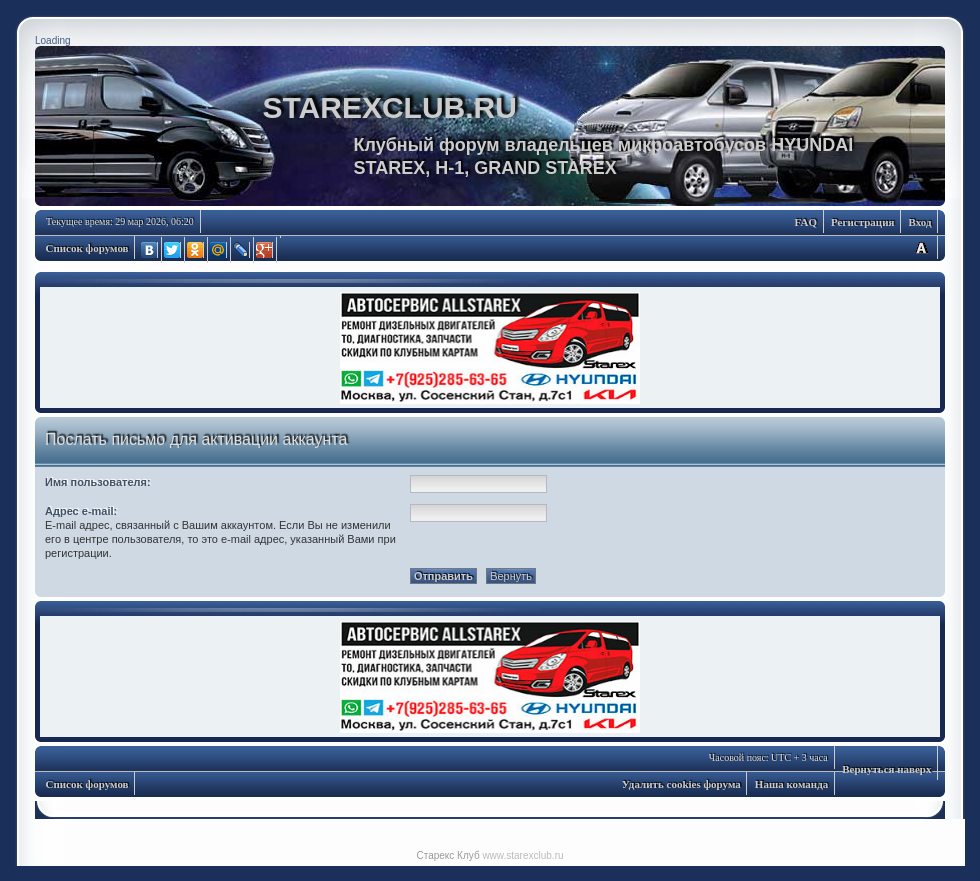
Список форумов (87, 248)
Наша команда (791, 784)
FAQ (806, 222)
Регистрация (862, 222)
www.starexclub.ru (522, 855)
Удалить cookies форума (681, 784)
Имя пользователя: (98, 482)
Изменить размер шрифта (921, 247)
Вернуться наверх (886, 769)
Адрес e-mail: (81, 511)
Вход (919, 222)
